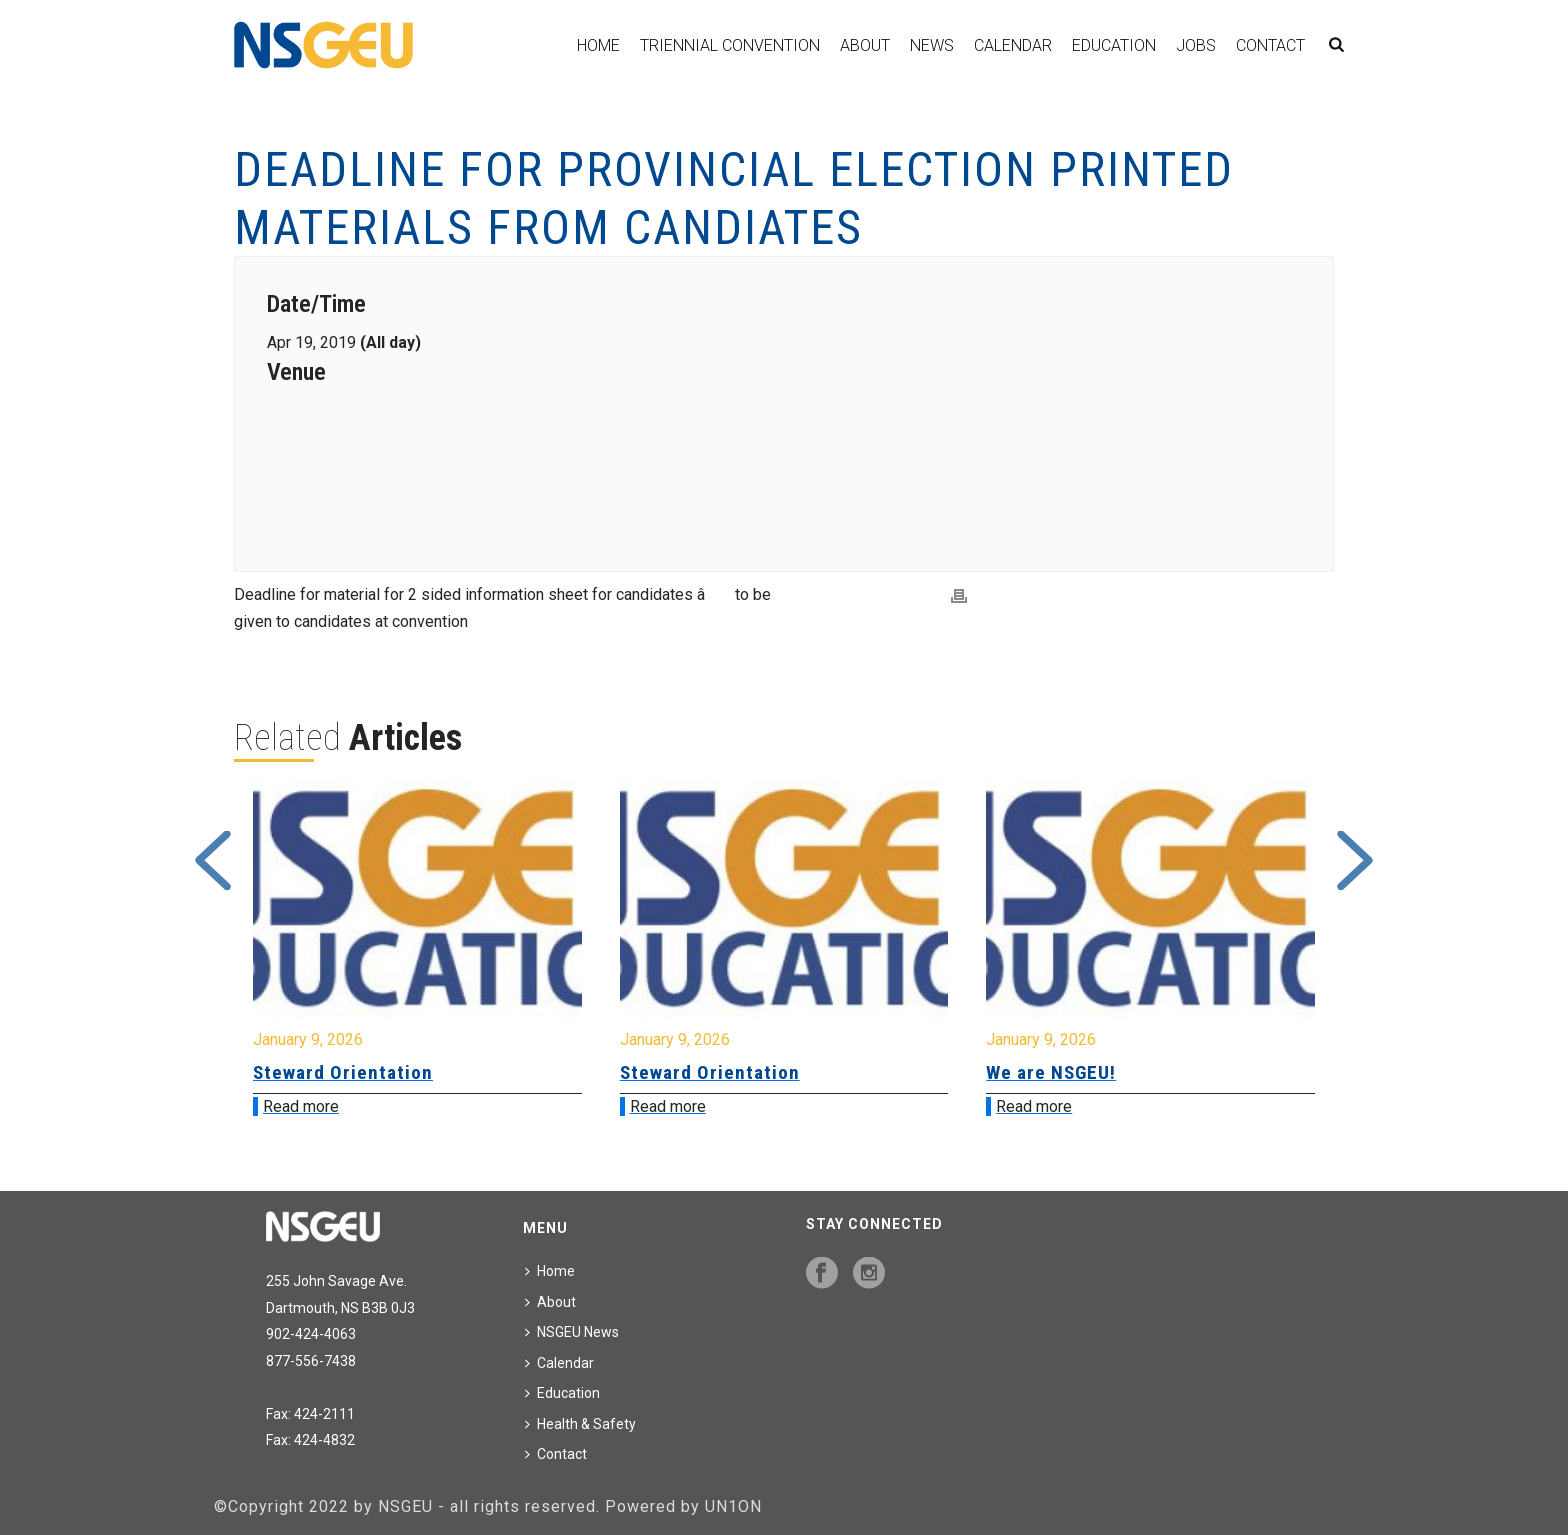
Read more (301, 1106)
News (932, 45)
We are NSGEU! (1051, 1072)
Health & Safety (580, 1424)
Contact (1270, 45)
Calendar (1013, 45)
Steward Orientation (343, 1072)
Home (598, 45)
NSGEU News (572, 1332)
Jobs (1196, 45)
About (865, 45)
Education (1114, 45)
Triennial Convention (730, 45)
